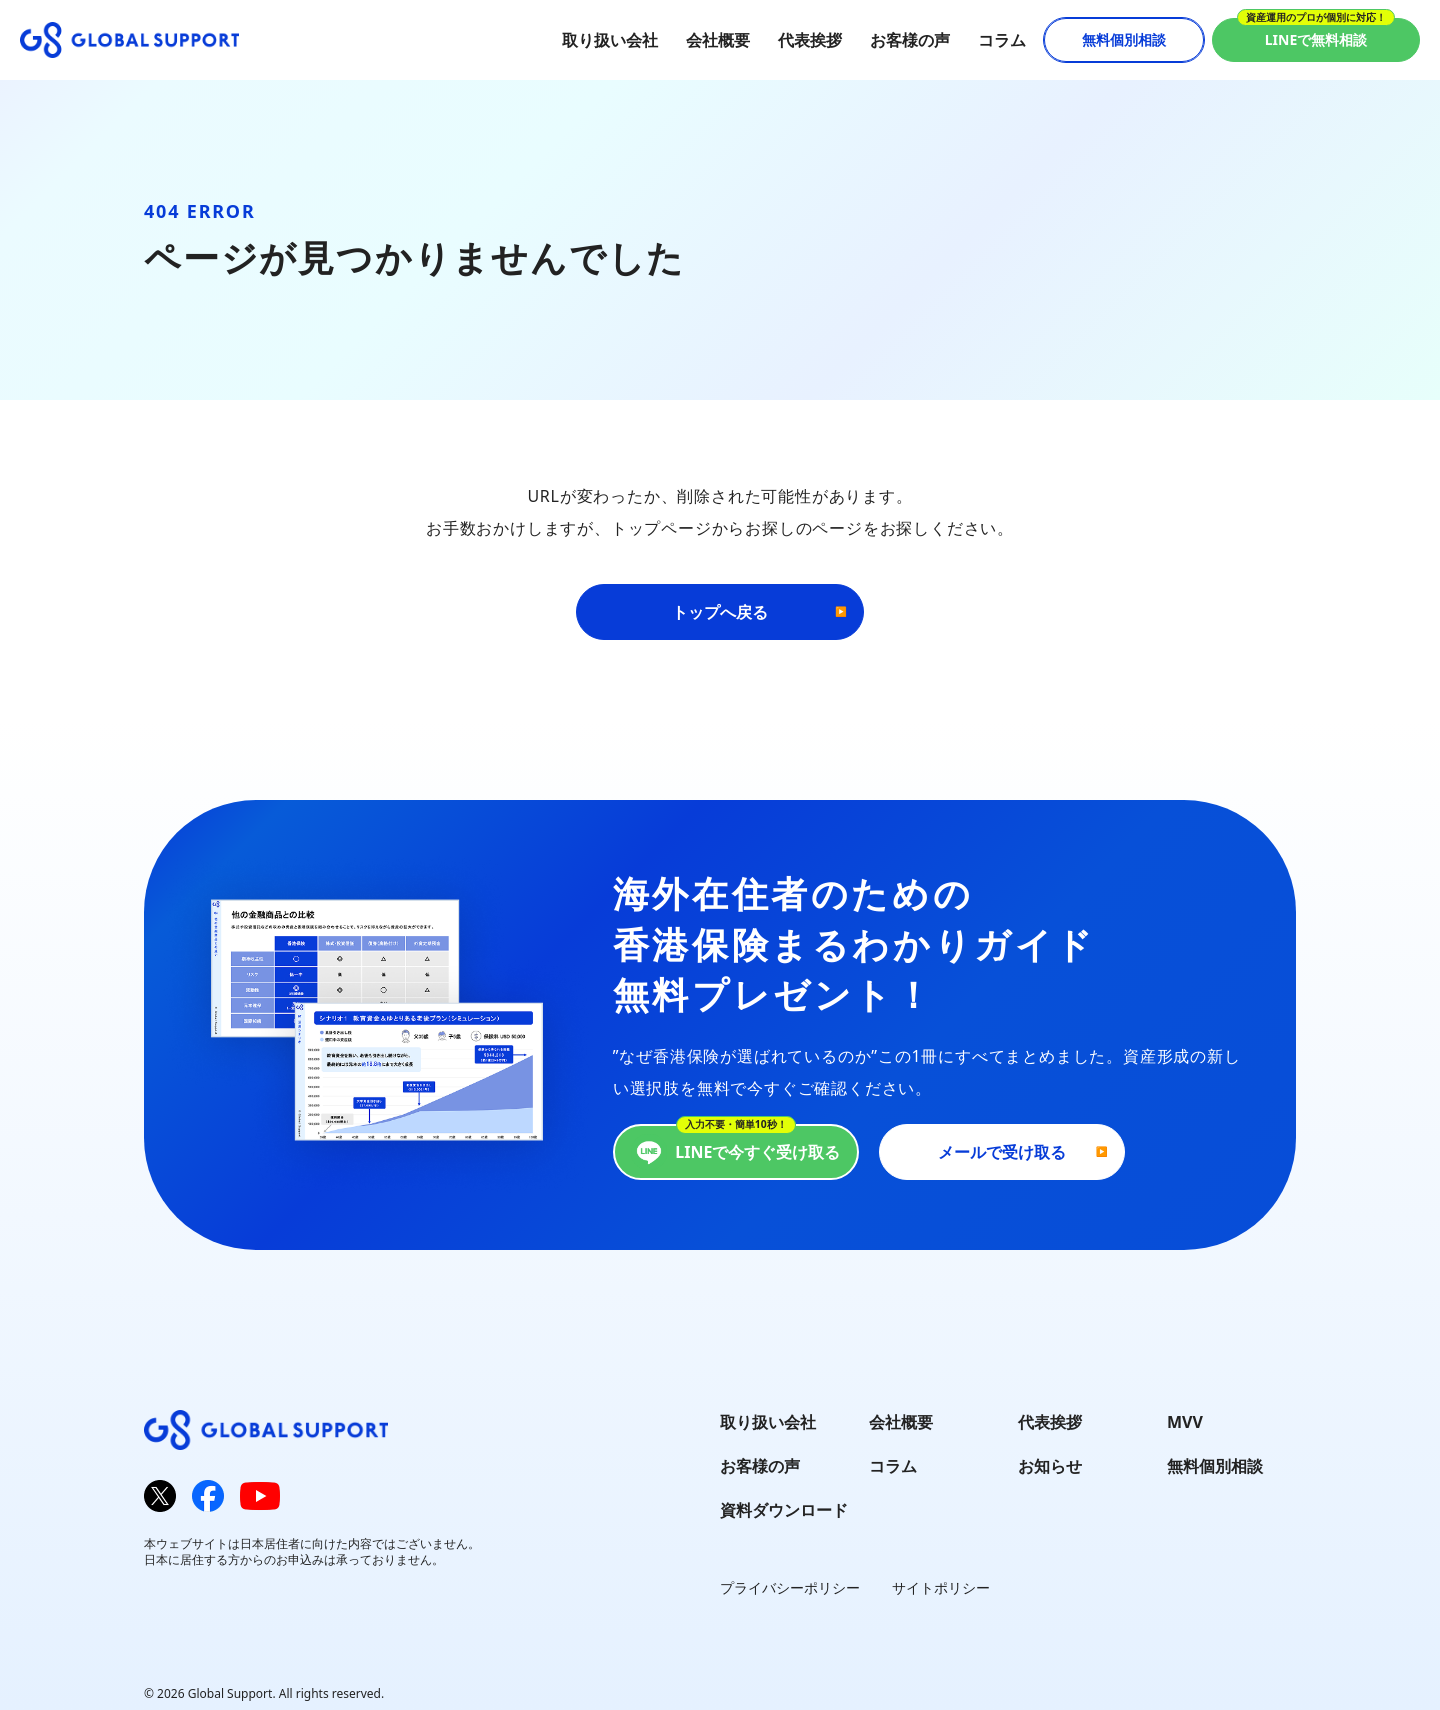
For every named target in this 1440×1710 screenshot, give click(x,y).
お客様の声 (910, 40)
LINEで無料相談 (1316, 39)
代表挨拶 (810, 40)
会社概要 (718, 40)
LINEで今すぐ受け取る (735, 1152)
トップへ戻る (720, 612)
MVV (1185, 1422)
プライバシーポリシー (790, 1587)
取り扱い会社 (610, 40)
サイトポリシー (941, 1587)
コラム (1002, 40)
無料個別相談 (1124, 39)
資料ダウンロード (784, 1510)
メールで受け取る (1002, 1152)
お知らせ (1050, 1466)
